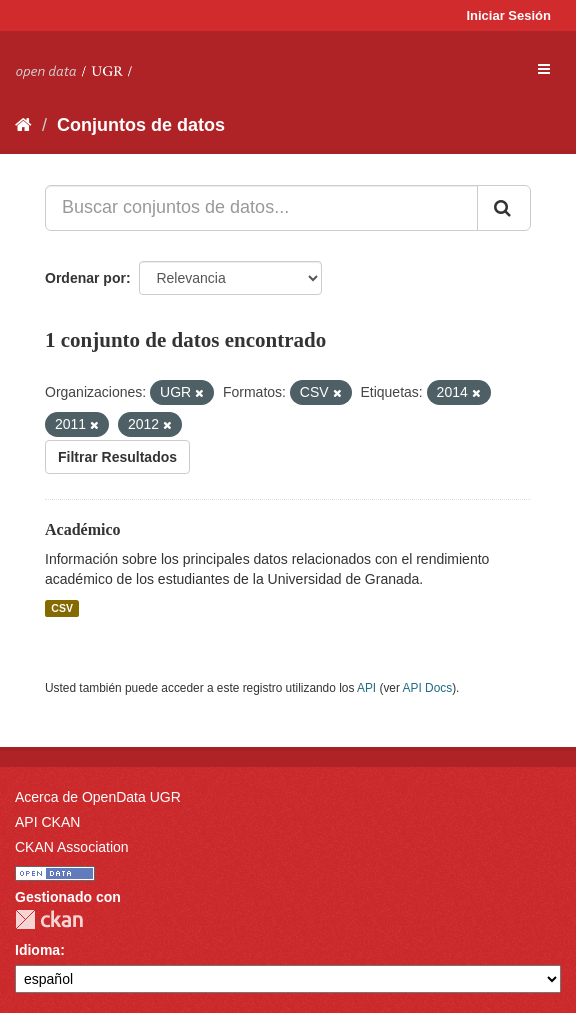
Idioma (37, 950)
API (366, 688)
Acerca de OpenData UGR (98, 797)
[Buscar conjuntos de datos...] (261, 208)
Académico (83, 529)
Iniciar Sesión (508, 15)
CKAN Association (72, 847)
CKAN (49, 919)
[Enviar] (504, 208)
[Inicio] (23, 125)
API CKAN (47, 822)
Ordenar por (85, 278)
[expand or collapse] (544, 69)
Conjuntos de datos (141, 125)
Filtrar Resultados (117, 457)
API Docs (428, 688)
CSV (62, 608)
